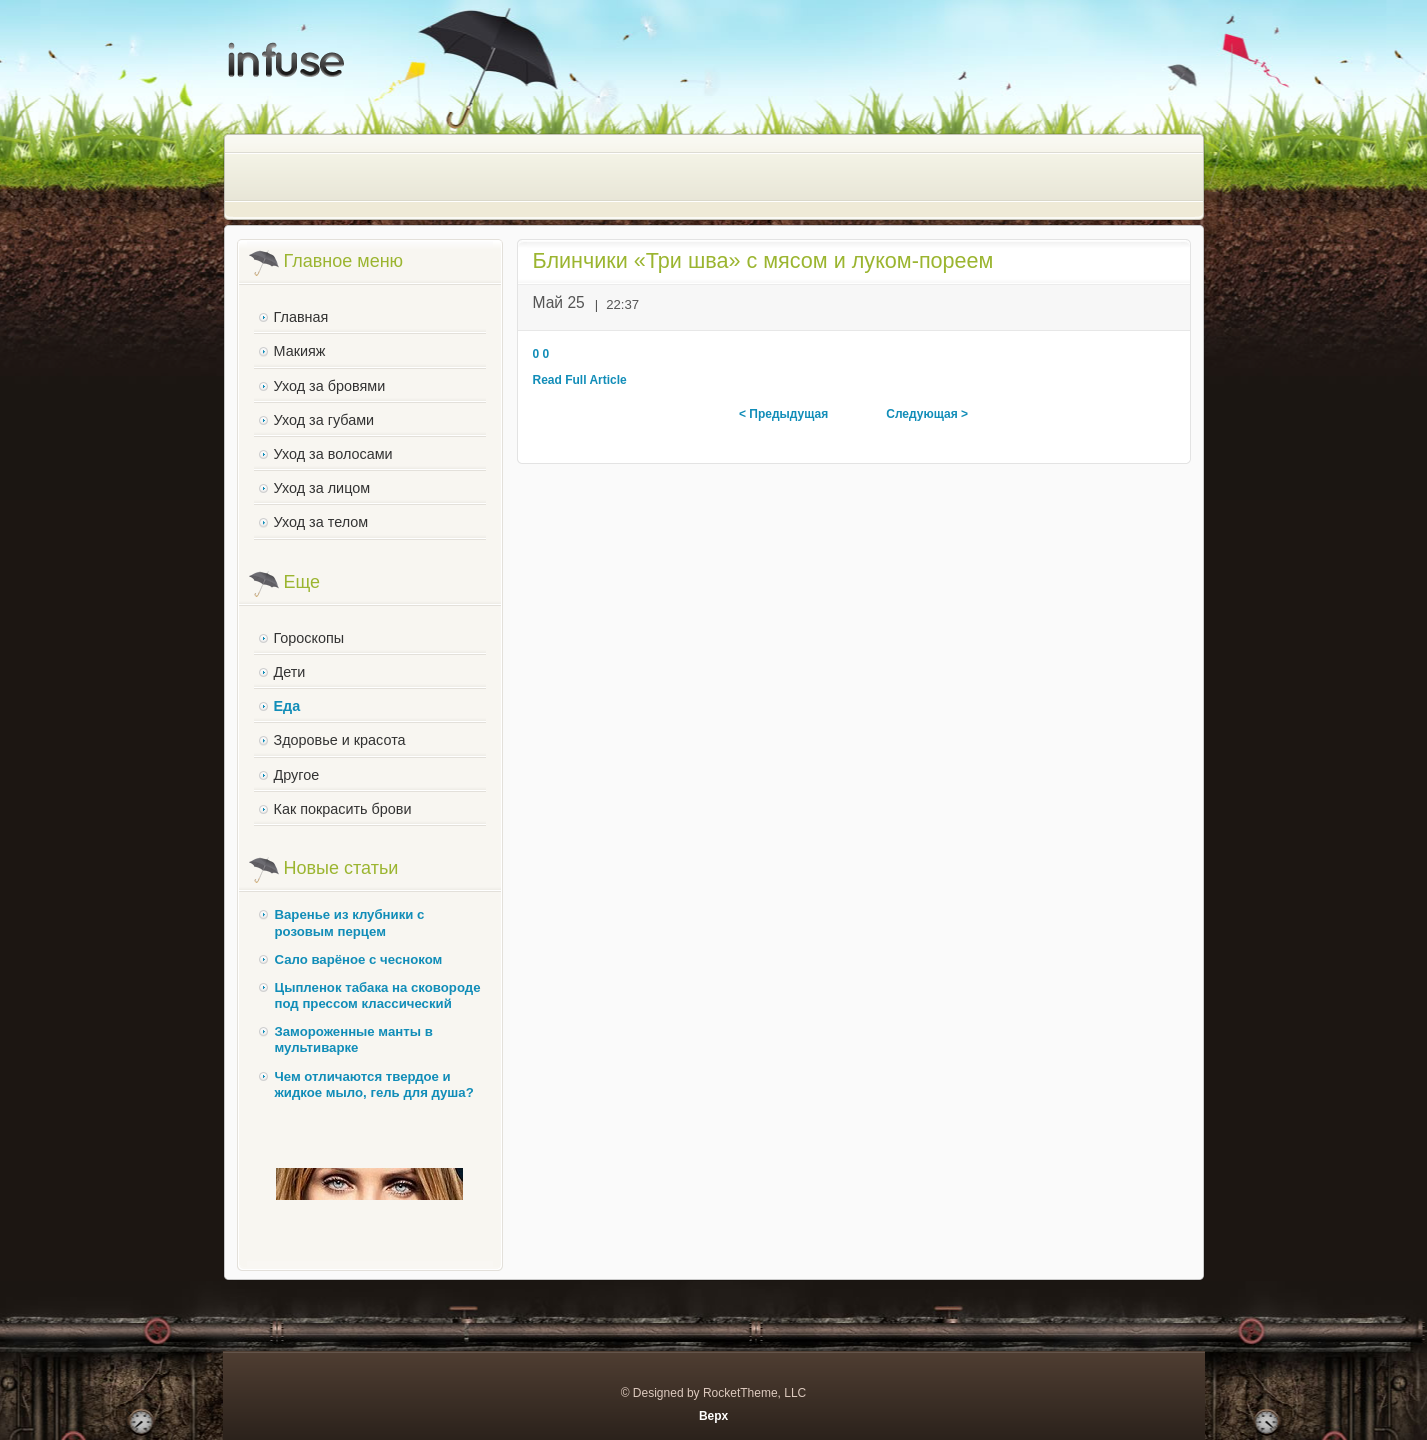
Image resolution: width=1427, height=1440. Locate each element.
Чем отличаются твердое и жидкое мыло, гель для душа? (374, 1084)
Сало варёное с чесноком (359, 959)
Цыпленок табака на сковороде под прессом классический (378, 995)
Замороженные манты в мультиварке (354, 1039)
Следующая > (927, 414)
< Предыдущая (783, 414)
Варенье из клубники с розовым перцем (350, 922)
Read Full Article (580, 380)
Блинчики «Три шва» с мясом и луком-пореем (763, 260)
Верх (713, 1416)
